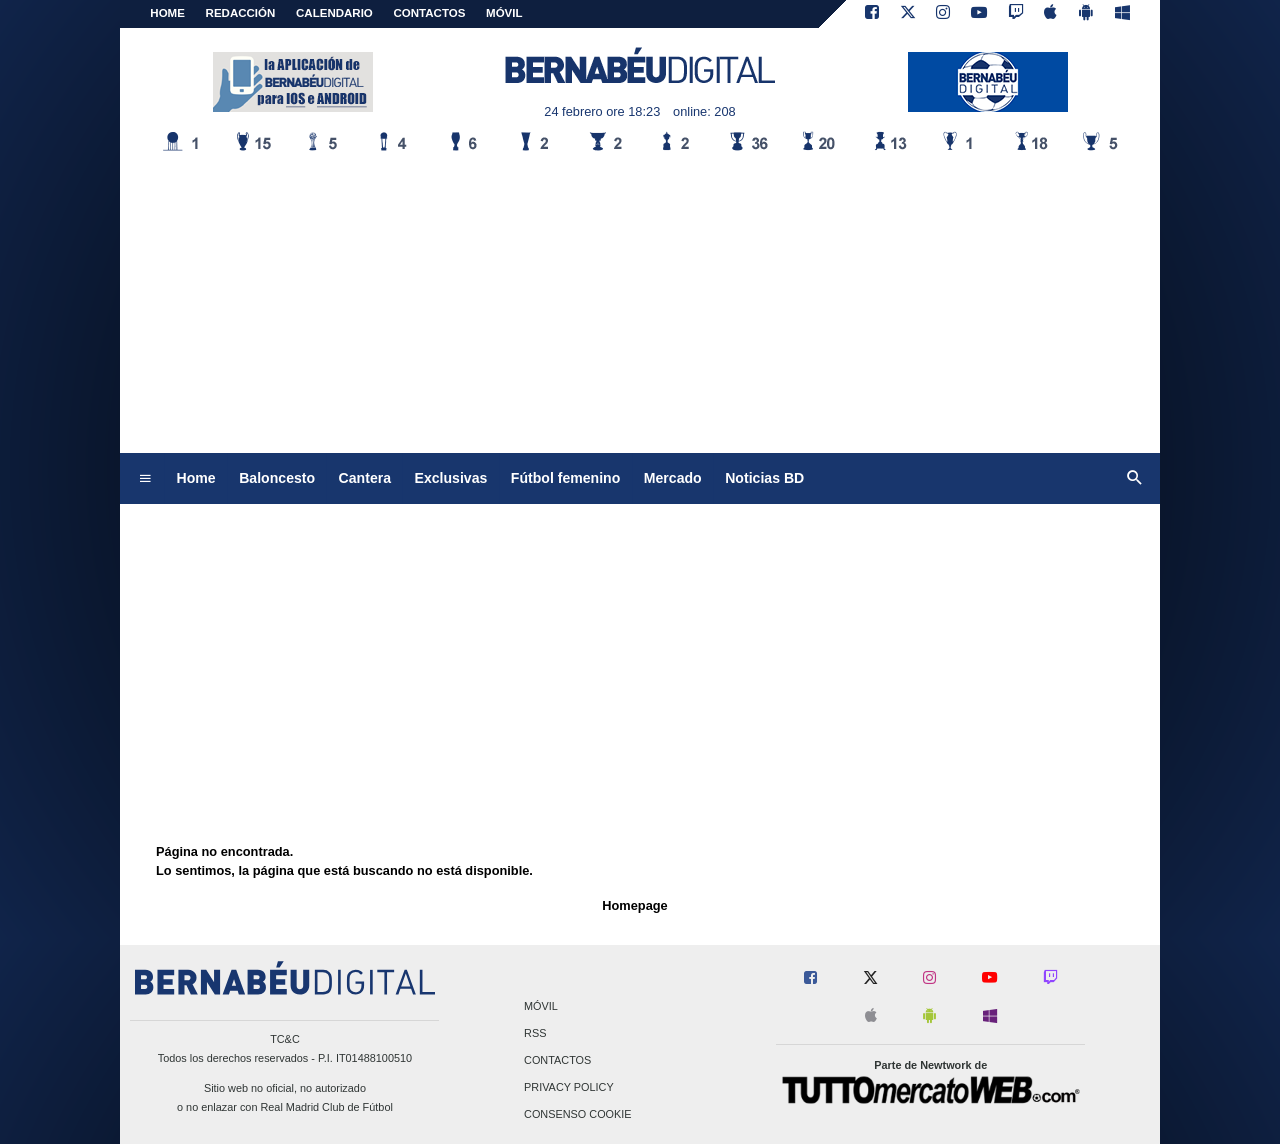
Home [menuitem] (196, 478)
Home (167, 13)
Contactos (557, 1060)
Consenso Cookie (578, 1115)
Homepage (634, 905)
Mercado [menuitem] (673, 478)
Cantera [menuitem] (365, 478)
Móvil (541, 1006)
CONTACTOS (430, 13)
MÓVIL (504, 13)
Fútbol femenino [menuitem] (565, 478)
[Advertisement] (640, 303)
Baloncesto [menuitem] (277, 478)
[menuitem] (145, 479)
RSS (535, 1033)
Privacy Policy (569, 1088)
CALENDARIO (334, 13)
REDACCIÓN (241, 13)
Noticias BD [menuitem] (764, 478)
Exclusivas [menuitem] (451, 478)
